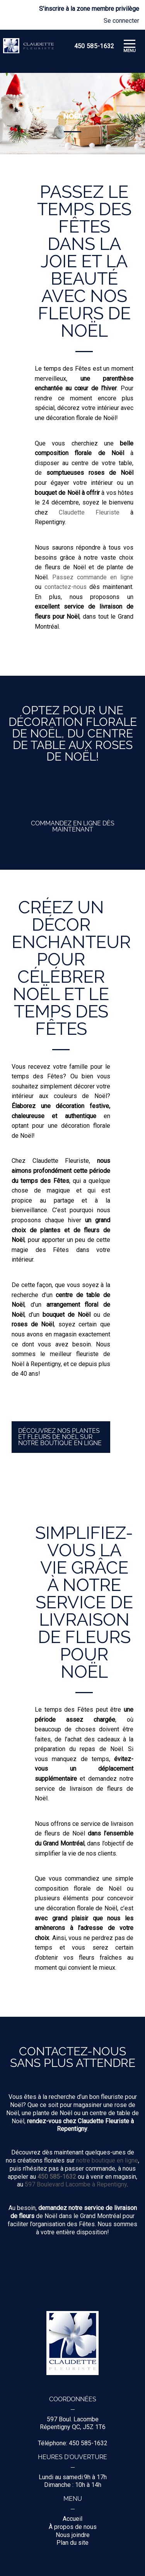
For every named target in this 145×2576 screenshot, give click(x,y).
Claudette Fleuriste (89, 512)
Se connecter (121, 21)
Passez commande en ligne (92, 577)
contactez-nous (65, 586)
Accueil (72, 2518)
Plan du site (72, 2542)
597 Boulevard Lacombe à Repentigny (76, 2184)
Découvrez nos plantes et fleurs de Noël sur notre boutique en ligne (60, 1437)
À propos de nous (73, 2526)
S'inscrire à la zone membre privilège (89, 9)
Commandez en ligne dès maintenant (72, 826)
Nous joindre (73, 2535)
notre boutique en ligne (107, 2160)
